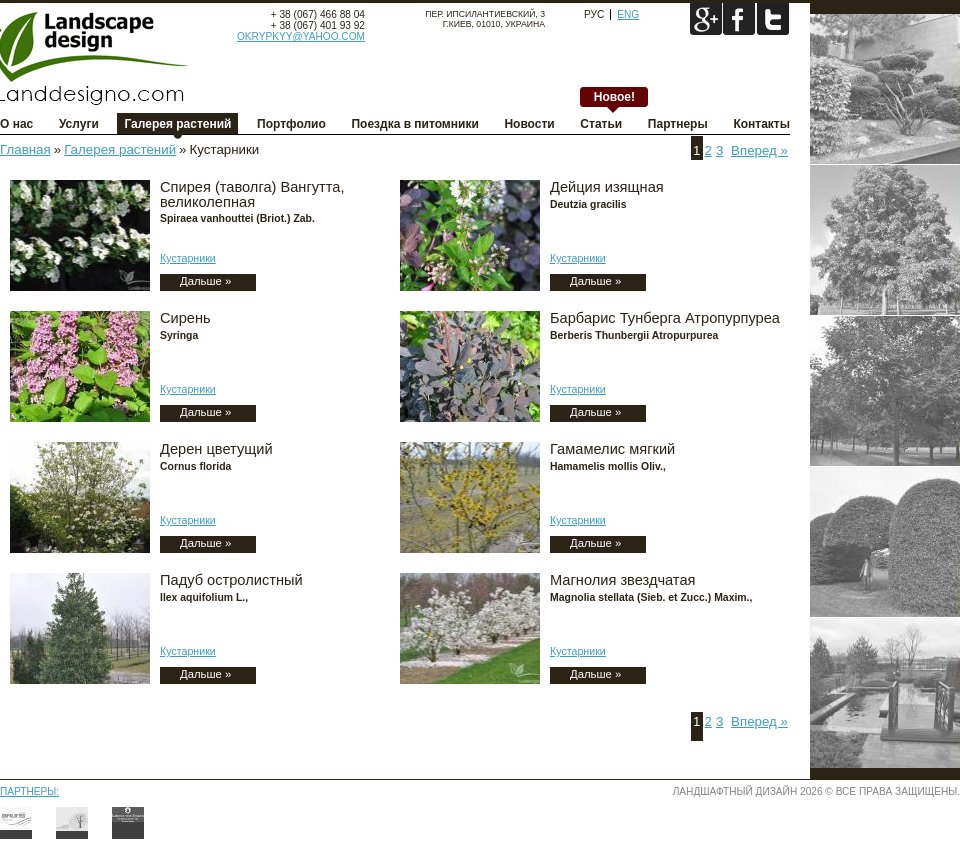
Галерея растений (177, 124)
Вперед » (759, 150)
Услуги (79, 124)
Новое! (614, 97)
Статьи (601, 124)
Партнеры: (29, 791)
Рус (594, 14)
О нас (16, 124)
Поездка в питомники (414, 124)
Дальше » (205, 281)
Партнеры (678, 124)
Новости (529, 124)
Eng (628, 14)
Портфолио (291, 124)
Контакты (761, 124)
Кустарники (188, 258)
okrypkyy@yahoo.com (301, 36)
